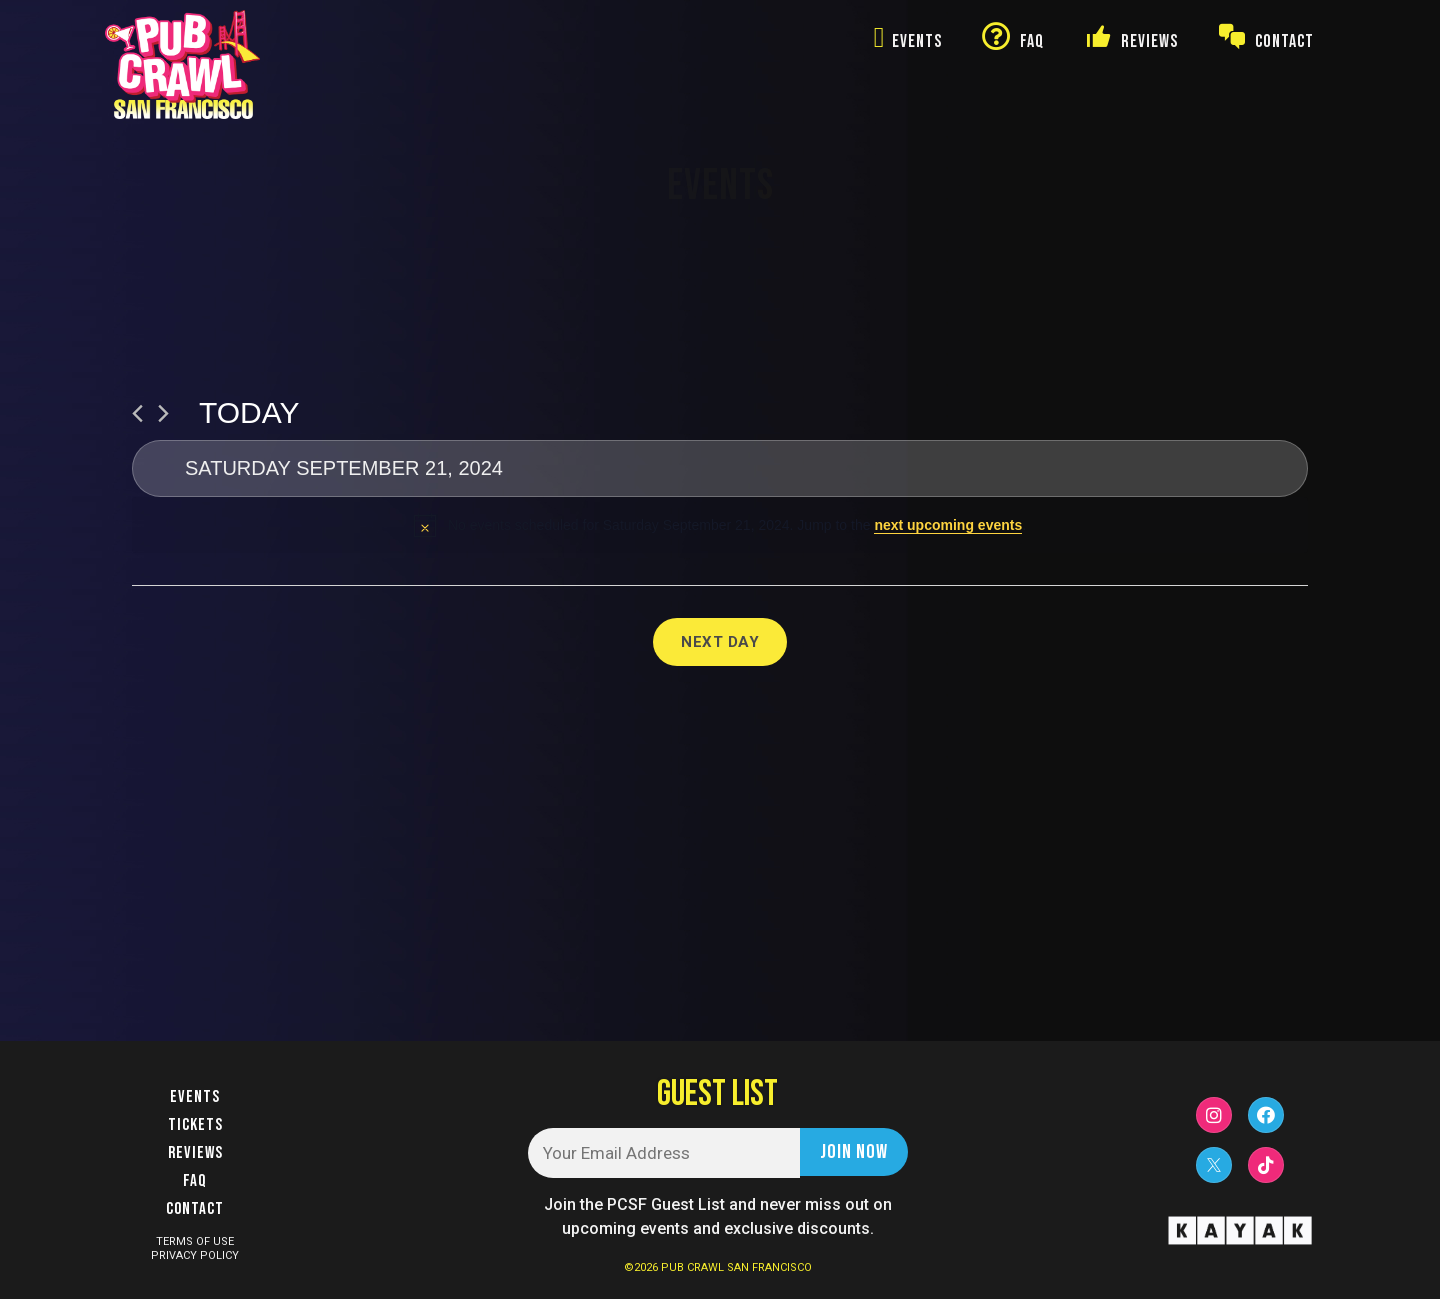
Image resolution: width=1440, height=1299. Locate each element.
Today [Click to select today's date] (249, 412)
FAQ (195, 1181)
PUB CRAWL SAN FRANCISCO (736, 1267)
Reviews (195, 1153)
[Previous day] (137, 413)
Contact (195, 1209)
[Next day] (163, 413)
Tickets (195, 1125)
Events (195, 1097)
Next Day (720, 642)
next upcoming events (948, 525)
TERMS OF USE (195, 1241)
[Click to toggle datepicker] (720, 468)
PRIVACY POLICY (195, 1255)
